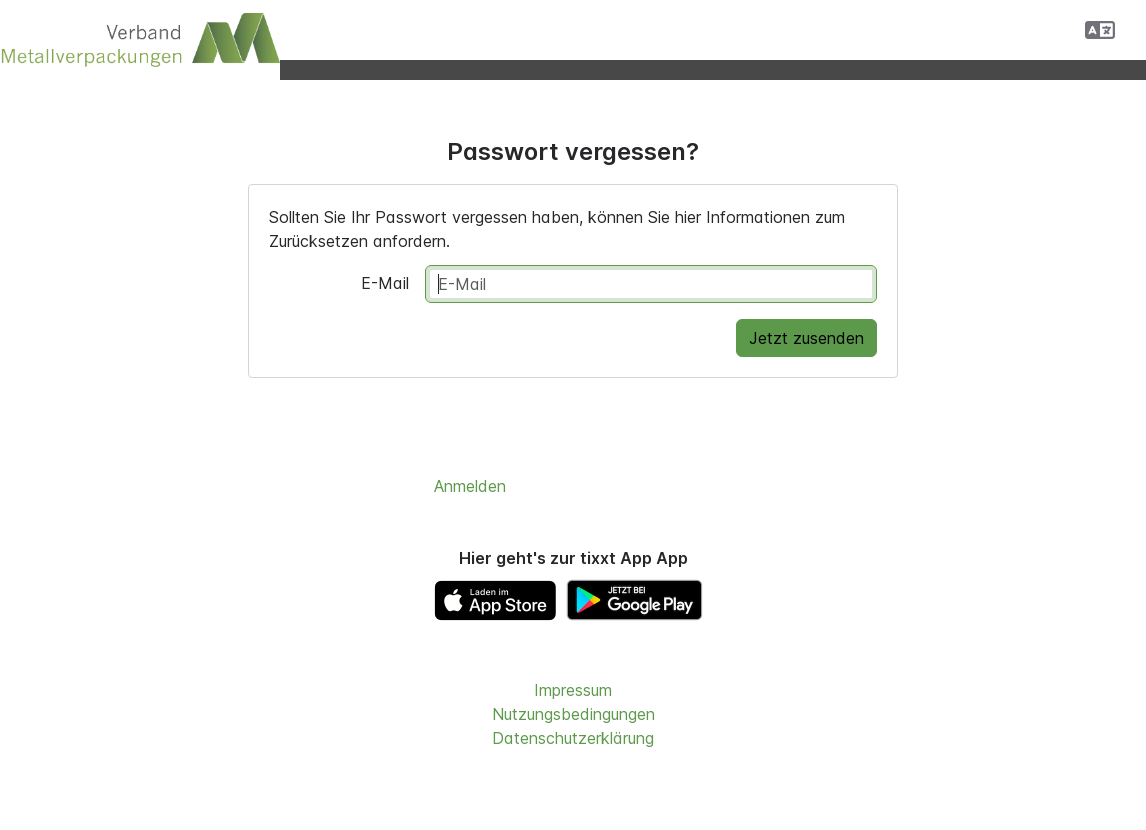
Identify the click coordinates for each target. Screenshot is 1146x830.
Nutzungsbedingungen (573, 714)
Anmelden (470, 486)
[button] (1100, 30)
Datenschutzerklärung (573, 738)
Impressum (573, 690)
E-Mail (385, 283)
